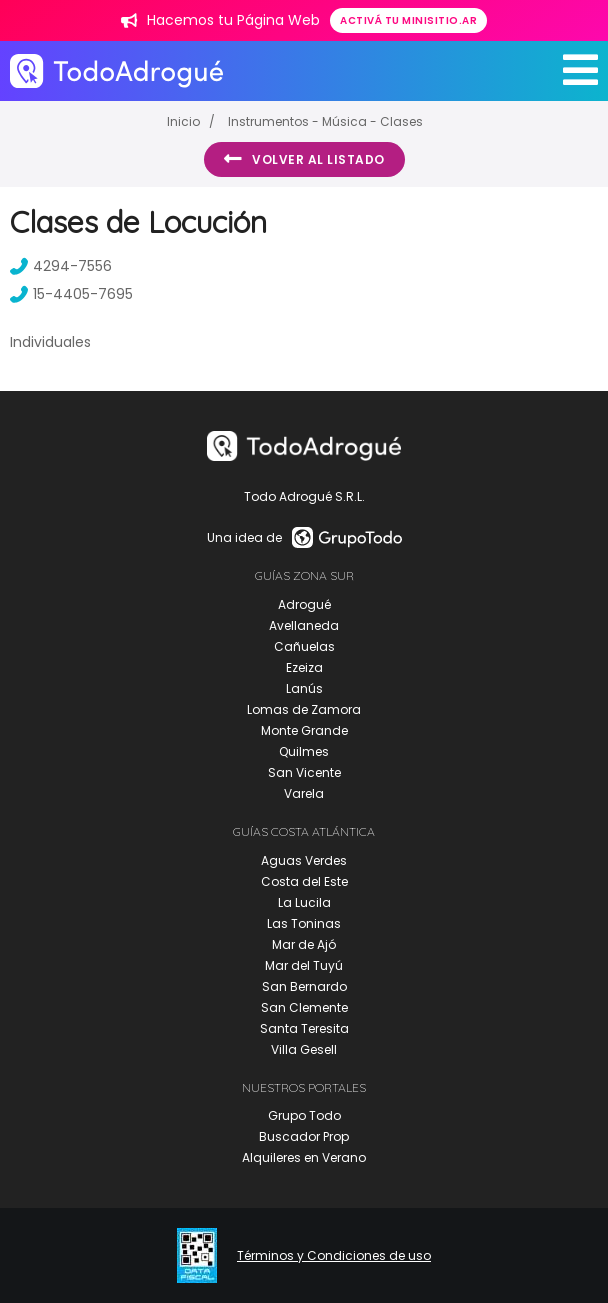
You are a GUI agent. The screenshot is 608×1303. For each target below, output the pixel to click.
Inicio (183, 121)
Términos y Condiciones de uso (334, 1256)
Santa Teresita (304, 1028)
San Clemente (304, 1007)
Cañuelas (304, 646)
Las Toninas (304, 923)
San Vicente (304, 772)
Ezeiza (304, 667)
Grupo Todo (304, 1115)
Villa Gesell (304, 1049)
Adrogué (304, 604)
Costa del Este (304, 881)
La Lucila (304, 902)
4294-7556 (61, 266)
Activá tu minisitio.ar (408, 20)
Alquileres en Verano (304, 1157)
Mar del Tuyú (304, 965)
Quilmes (304, 751)
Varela (304, 793)
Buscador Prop (304, 1136)
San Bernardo (304, 986)
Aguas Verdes (304, 860)
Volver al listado (304, 159)
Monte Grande (304, 730)
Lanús (304, 688)
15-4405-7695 (71, 294)
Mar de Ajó (304, 944)
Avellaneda (304, 625)
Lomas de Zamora (304, 709)
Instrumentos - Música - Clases (325, 121)
